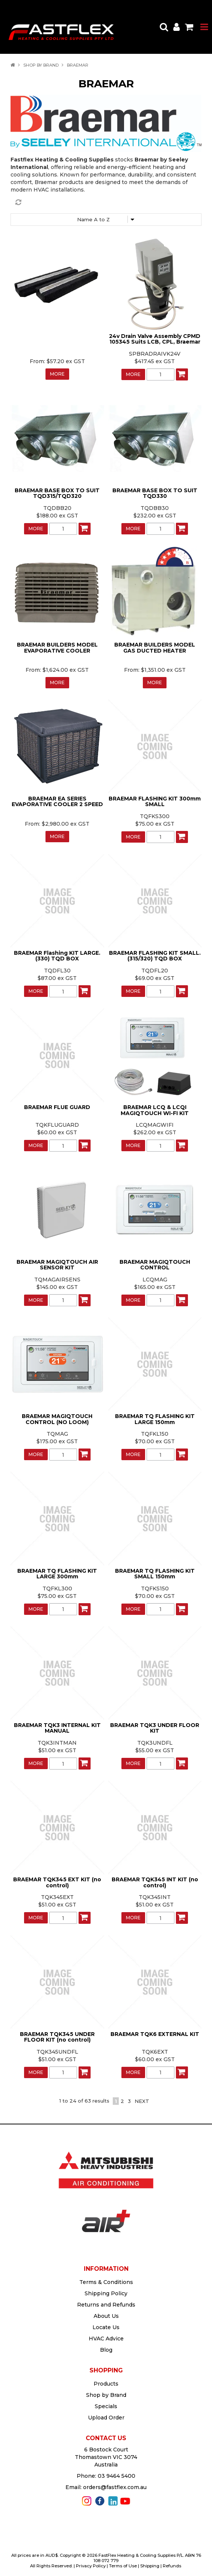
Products (106, 2383)
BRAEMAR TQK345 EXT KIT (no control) (57, 1882)
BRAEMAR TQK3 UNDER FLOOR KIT (154, 1728)
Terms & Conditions (106, 2282)
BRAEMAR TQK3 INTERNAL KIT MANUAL (57, 1728)
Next (142, 2101)
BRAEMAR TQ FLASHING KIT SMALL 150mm (155, 1573)
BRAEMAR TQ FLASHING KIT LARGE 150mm (155, 1419)
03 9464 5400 (116, 2476)
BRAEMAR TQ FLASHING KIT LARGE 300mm (57, 1573)
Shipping (149, 2565)
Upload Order (106, 2417)
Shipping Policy (106, 2293)
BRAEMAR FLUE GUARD (57, 1107)
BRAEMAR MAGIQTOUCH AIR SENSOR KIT (57, 1264)
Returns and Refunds (106, 2304)
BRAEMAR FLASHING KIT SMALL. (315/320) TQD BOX (155, 955)
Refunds (172, 2565)
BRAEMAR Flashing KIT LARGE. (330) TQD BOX (57, 955)
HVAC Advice (106, 2338)
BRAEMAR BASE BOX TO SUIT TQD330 (154, 493)
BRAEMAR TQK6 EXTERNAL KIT (155, 2034)
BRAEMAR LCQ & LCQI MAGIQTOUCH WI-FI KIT (155, 1110)
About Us (106, 2316)
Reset (107, 202)
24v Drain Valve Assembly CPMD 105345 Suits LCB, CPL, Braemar (154, 339)
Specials (106, 2406)
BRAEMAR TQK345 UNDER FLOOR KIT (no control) (57, 2037)
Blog (106, 2349)
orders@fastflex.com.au (115, 2487)
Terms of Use (123, 2565)
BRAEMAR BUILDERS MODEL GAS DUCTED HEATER (154, 647)
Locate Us (106, 2327)
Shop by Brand (41, 65)
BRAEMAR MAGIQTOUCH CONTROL (155, 1264)
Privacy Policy (91, 2565)
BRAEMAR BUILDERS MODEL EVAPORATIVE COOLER (57, 647)
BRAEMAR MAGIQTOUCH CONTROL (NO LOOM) (57, 1419)
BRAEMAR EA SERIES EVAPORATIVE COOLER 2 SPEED (57, 801)
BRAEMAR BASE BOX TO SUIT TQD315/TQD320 (57, 493)
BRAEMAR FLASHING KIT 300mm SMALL (155, 801)
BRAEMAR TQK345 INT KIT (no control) (155, 1882)
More (57, 374)
